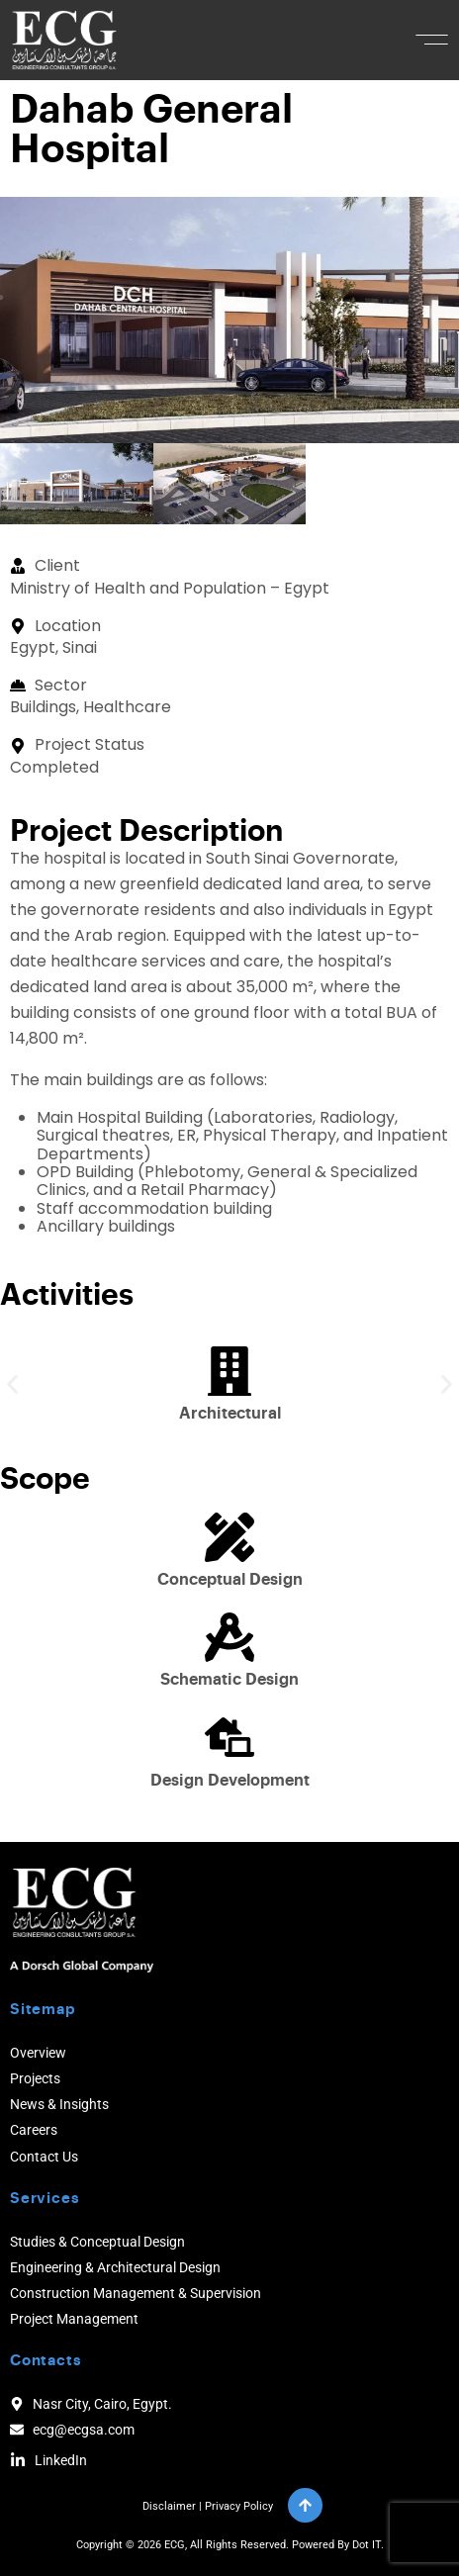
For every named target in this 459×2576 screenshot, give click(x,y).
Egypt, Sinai (53, 647)
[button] (432, 39)
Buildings (43, 706)
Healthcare (127, 706)
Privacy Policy (239, 2506)
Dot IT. (368, 2544)
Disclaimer (169, 2506)
